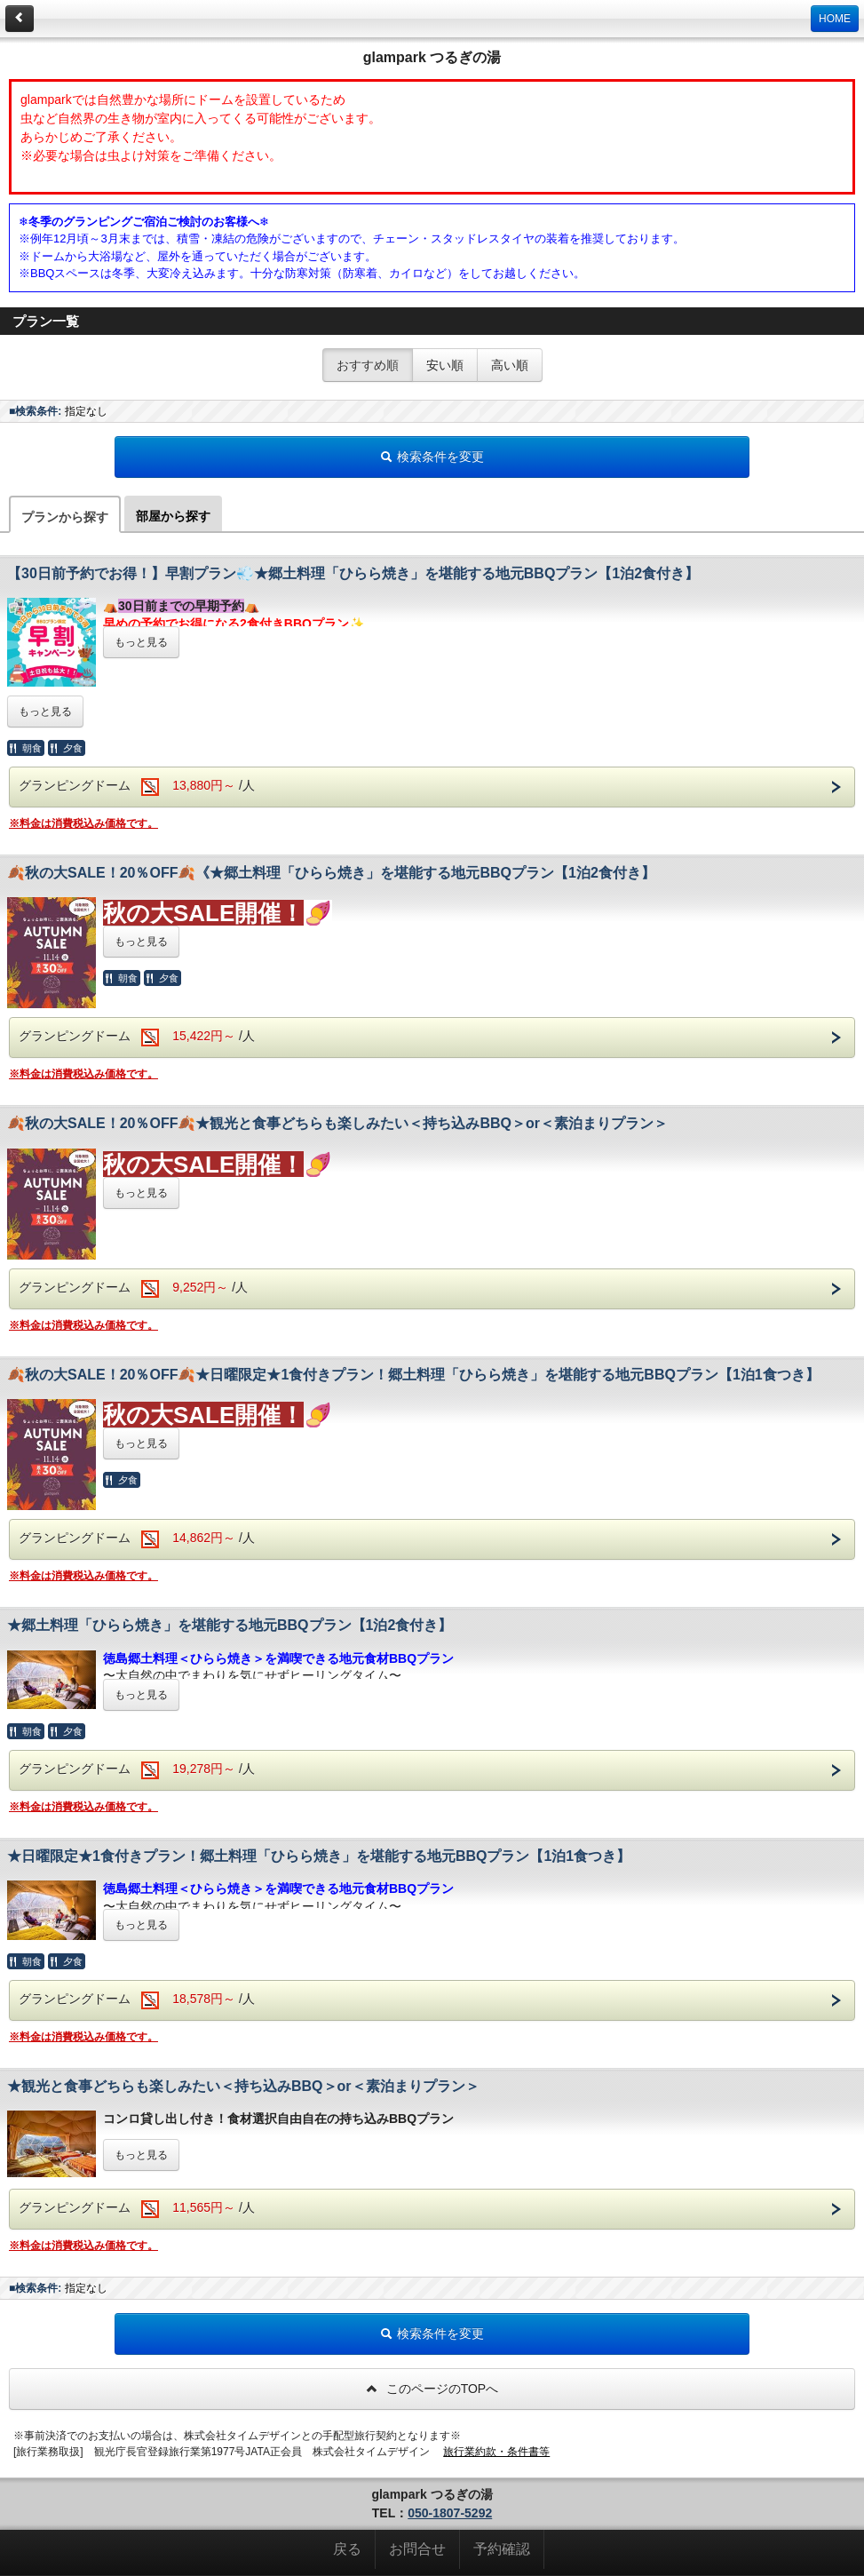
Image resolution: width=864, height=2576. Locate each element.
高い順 (509, 365)
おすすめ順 (368, 365)
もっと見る (141, 642)
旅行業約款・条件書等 (496, 2451)
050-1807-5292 (450, 2513)
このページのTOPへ (432, 2388)
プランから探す (64, 517)
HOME (835, 18)
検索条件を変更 (432, 456)
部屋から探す (173, 516)
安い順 (445, 365)
